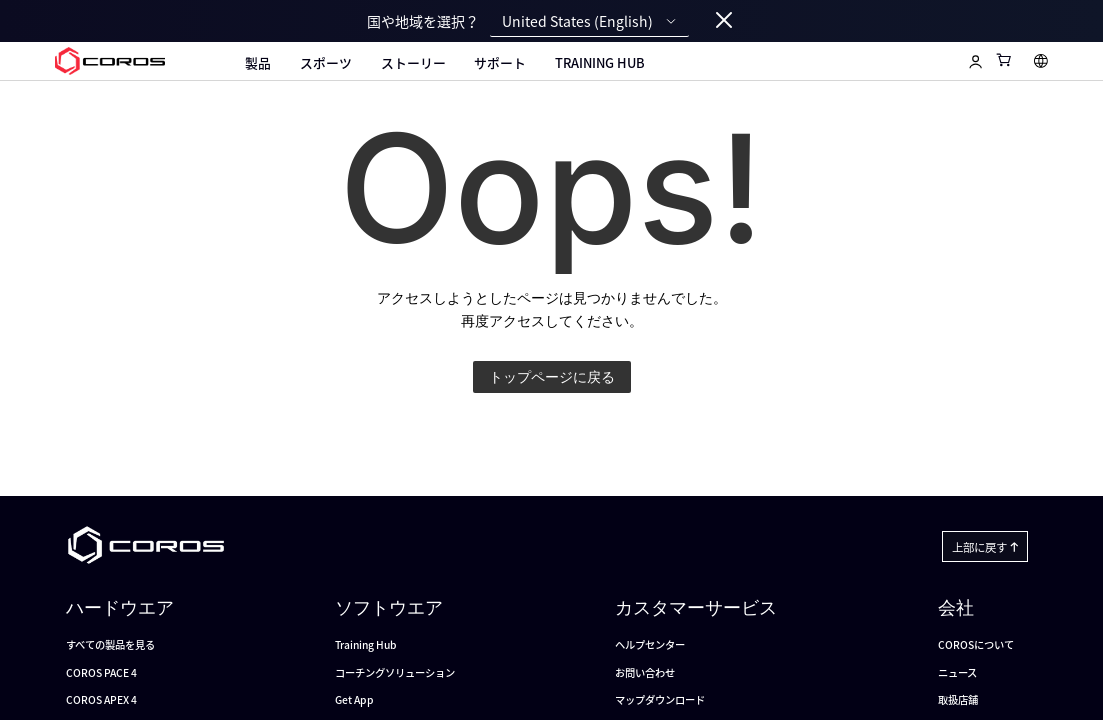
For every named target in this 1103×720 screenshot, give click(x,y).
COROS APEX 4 (101, 699)
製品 (258, 62)
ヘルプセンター (650, 644)
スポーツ (326, 62)
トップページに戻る (552, 376)
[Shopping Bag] (1004, 59)
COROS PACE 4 (101, 672)
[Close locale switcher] (724, 21)
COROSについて (976, 644)
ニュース (957, 672)
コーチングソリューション (395, 672)
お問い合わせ (645, 672)
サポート (500, 62)
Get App (354, 699)
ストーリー (413, 62)
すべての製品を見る (110, 644)
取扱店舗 (958, 699)
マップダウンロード (660, 699)
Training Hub (600, 62)
